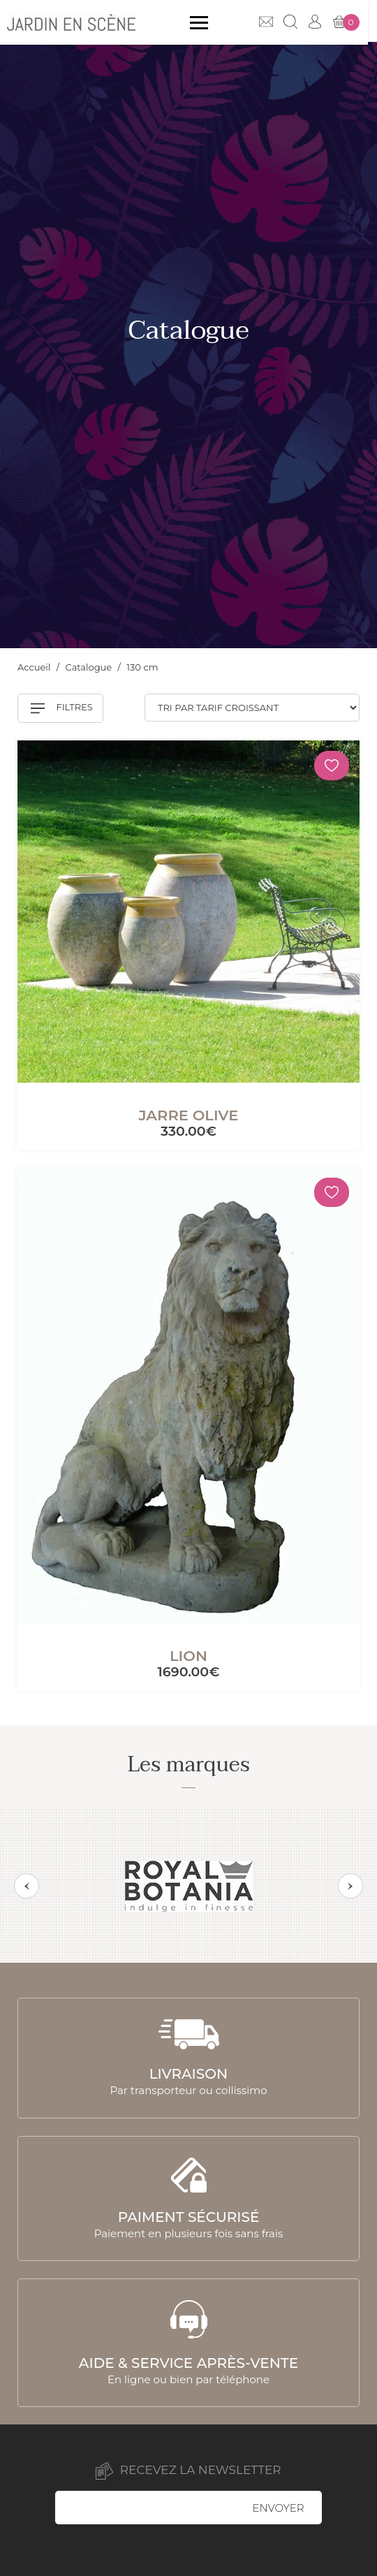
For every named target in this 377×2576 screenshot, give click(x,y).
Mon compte (324, 22)
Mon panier (355, 22)
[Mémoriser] (331, 765)
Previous (26, 1885)
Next (350, 1885)
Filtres (62, 708)
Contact (275, 22)
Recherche (299, 22)
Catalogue (90, 667)
